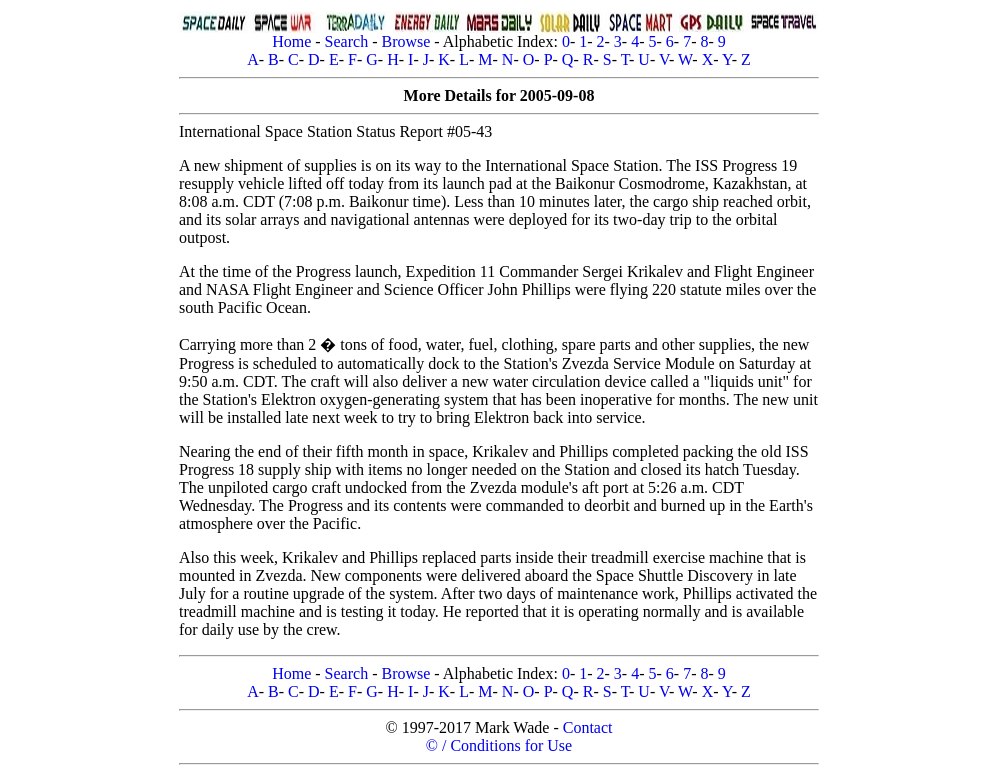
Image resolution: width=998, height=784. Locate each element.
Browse (405, 41)
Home (291, 41)
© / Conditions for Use (499, 745)
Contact (588, 727)
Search (347, 41)
